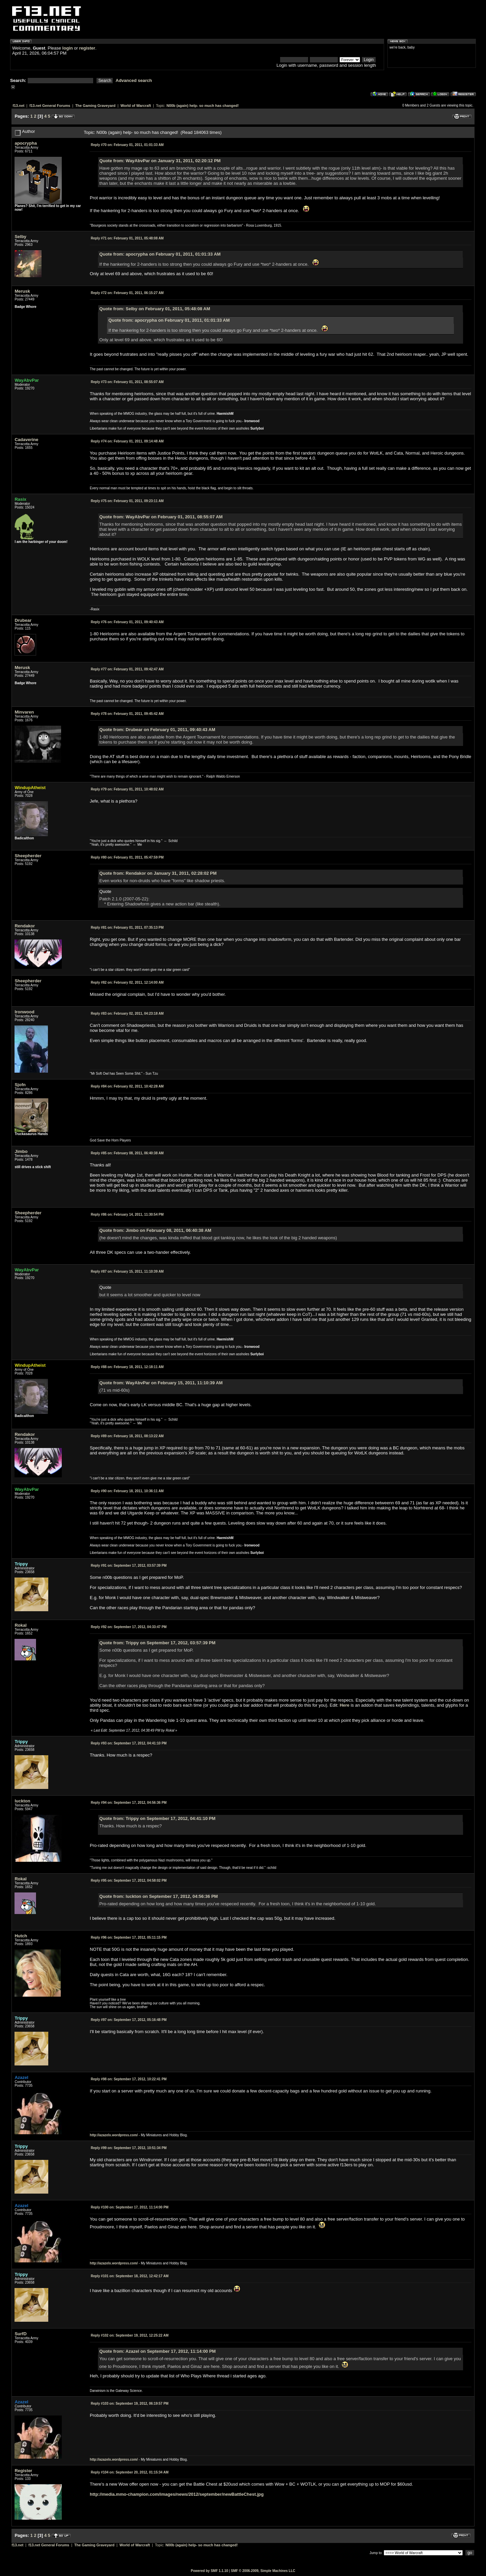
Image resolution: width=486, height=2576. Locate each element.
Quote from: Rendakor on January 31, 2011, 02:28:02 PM (158, 873)
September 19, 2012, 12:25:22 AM (129, 2335)
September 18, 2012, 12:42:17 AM (129, 2276)
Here (344, 1705)
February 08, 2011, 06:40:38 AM (127, 1153)
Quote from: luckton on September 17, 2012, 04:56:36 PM (158, 1896)
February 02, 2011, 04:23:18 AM (127, 1013)
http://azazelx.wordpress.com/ (114, 2135)
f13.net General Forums (49, 106)
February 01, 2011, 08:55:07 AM (127, 382)
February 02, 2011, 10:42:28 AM (127, 1086)
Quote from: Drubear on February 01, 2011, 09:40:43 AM (157, 729)
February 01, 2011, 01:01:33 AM (127, 145)
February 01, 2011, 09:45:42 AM (127, 714)
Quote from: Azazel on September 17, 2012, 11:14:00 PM (157, 2351)
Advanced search (134, 80)
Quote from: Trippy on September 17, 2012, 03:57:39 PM (157, 1642)
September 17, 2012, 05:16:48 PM (129, 2020)
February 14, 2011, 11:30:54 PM (127, 1214)
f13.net (18, 106)
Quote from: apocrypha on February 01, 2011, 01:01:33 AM (159, 254)
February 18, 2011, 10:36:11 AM (127, 1491)
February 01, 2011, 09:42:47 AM (127, 669)
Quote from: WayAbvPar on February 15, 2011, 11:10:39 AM (160, 1382)
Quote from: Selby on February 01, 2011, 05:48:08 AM (154, 308)
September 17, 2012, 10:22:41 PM (129, 2079)
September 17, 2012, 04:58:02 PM (129, 1880)
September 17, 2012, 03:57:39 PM (129, 1565)
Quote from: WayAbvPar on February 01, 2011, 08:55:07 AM (160, 516)
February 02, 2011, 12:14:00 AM (127, 982)
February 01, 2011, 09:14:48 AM (127, 441)
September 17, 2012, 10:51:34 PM (129, 2148)
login (67, 48)
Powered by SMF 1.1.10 (209, 2571)
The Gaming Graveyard (95, 106)
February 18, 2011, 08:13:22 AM (127, 1436)
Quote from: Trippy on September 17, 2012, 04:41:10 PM (157, 1818)
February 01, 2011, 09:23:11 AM (127, 501)
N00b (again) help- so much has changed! (202, 106)
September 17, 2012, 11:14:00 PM (129, 2207)
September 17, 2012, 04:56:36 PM (129, 1802)
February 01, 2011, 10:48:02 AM (127, 789)
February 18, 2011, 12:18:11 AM (127, 1367)
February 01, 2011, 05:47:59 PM (127, 857)
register (87, 48)
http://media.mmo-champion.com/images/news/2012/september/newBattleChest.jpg (177, 2494)
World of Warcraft (135, 106)
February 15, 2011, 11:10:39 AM (127, 1271)
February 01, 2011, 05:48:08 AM (127, 238)
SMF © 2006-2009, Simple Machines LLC (263, 2571)
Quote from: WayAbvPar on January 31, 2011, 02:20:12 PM (159, 160)
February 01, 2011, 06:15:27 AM (127, 293)
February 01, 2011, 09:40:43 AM (127, 622)
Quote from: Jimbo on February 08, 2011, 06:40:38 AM (155, 1230)
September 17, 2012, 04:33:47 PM (129, 1627)
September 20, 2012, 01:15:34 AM (129, 2472)
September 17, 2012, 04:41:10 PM (129, 1743)
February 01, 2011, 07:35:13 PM (127, 927)
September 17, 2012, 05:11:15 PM (129, 1937)
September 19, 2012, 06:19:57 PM (129, 2403)
